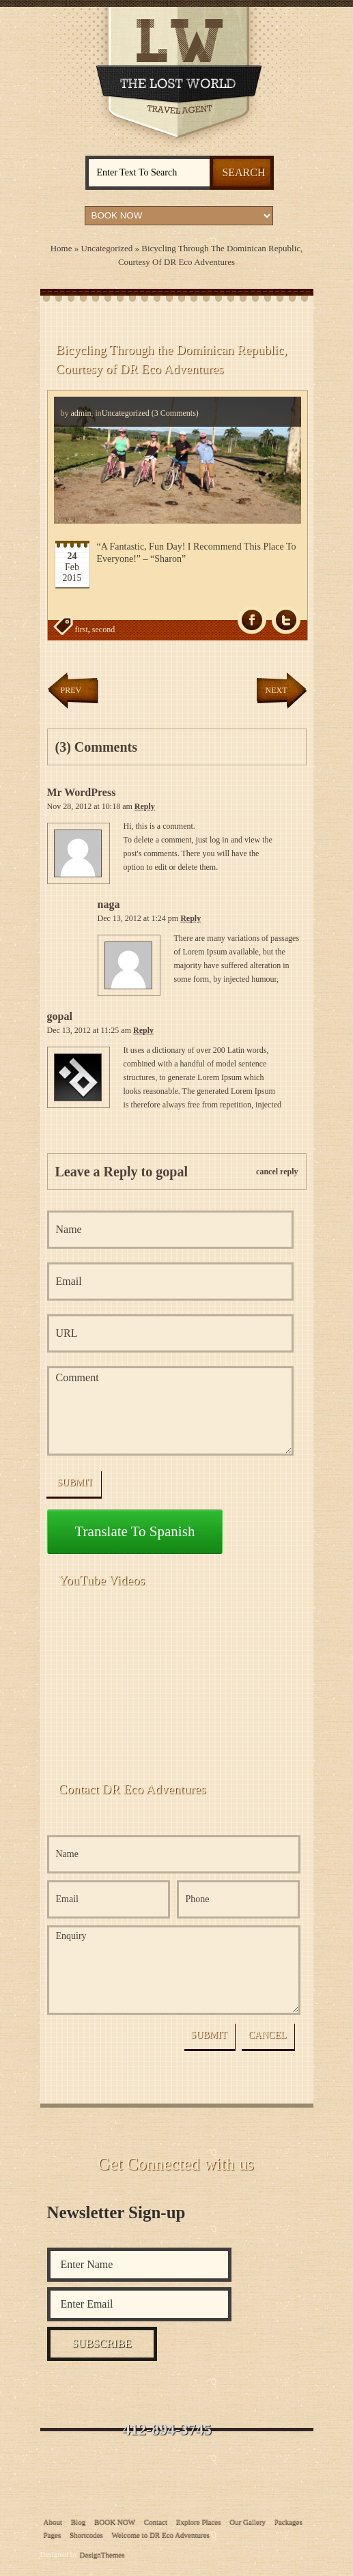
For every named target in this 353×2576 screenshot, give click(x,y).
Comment (170, 1411)
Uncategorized (106, 248)
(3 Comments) (174, 413)
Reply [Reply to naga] (190, 918)
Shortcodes (86, 2534)
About (53, 2521)
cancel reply (277, 1171)
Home (61, 248)
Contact (155, 2521)
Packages (288, 2521)
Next (276, 690)
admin (81, 413)
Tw (286, 620)
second (103, 629)
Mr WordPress (81, 792)
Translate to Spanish (135, 1531)
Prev (71, 690)
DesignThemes (102, 2554)
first (81, 629)
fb (252, 620)
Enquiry (173, 1970)
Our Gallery (247, 2521)
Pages (52, 2534)
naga (109, 904)
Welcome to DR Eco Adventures (161, 2534)
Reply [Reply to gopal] (143, 1030)
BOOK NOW (114, 2521)
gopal (59, 1016)
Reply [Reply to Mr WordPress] (145, 806)
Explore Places (198, 2521)
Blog (78, 2521)
